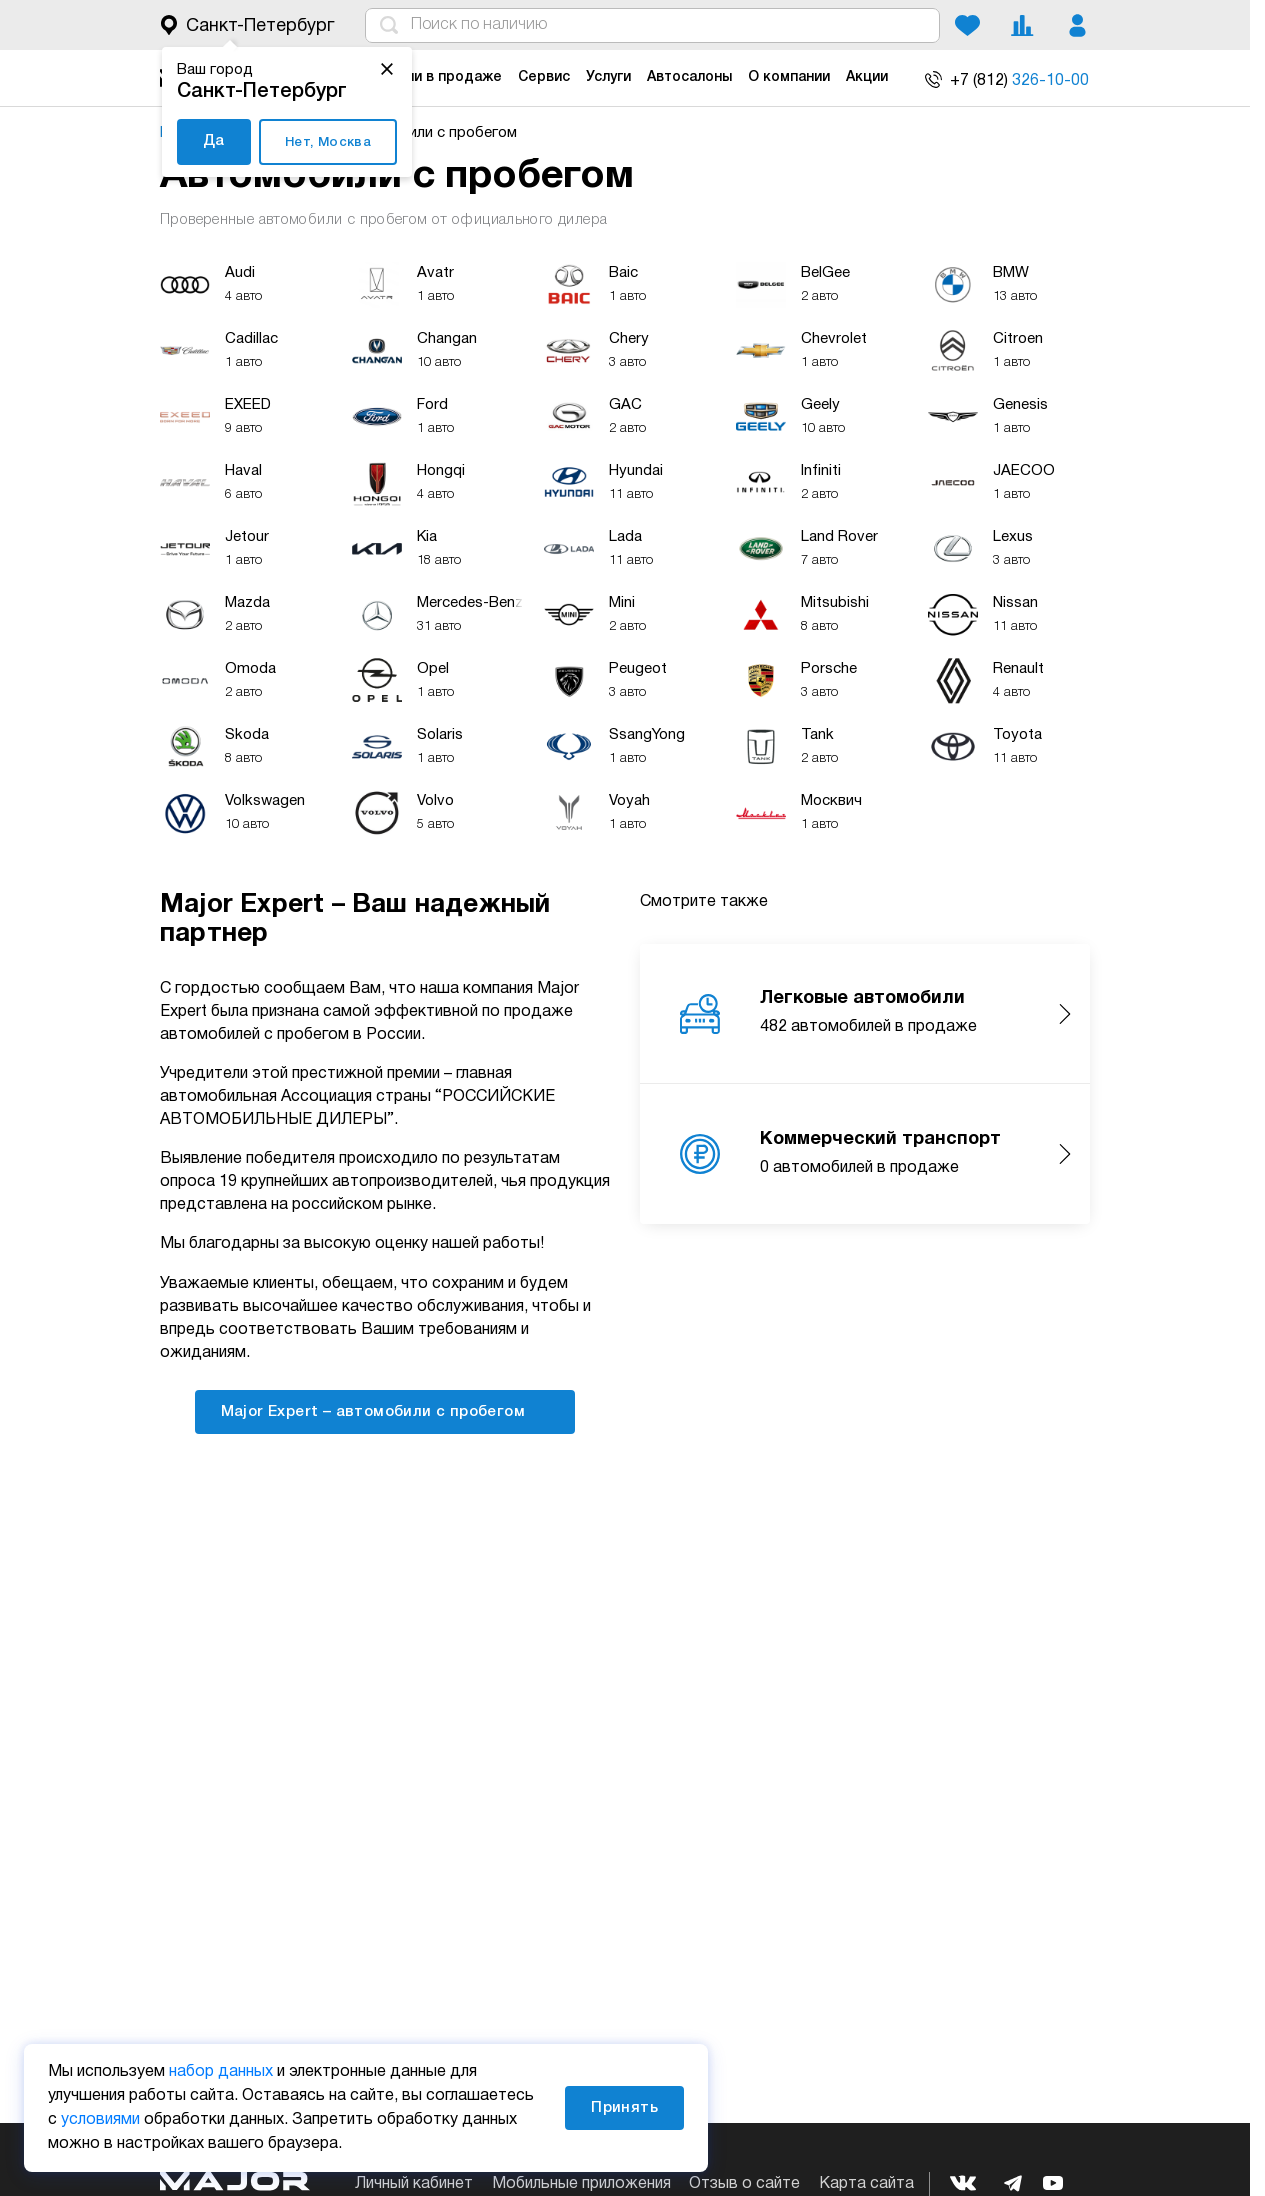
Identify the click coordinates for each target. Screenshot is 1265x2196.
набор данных (221, 2072)
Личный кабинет (414, 2184)
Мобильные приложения (581, 2184)
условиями (100, 2120)
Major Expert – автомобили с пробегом (385, 1410)
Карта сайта (866, 2184)
